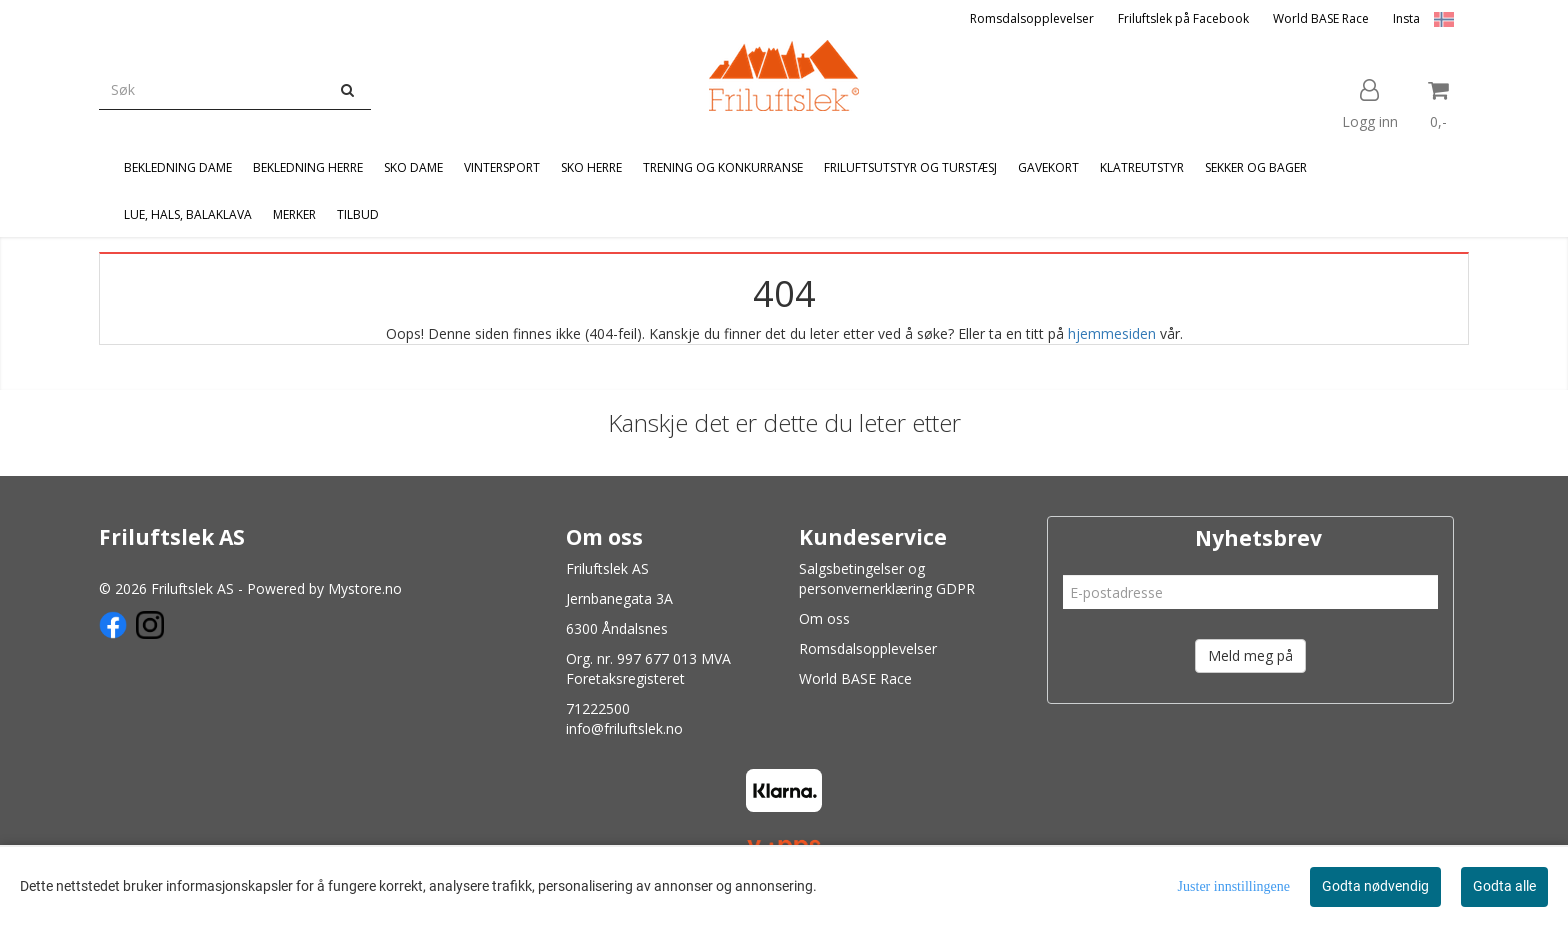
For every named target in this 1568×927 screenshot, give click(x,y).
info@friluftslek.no (624, 728)
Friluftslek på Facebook (1183, 18)
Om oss (824, 618)
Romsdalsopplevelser (1032, 18)
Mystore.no (365, 588)
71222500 (598, 708)
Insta (1406, 18)
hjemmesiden (1112, 333)
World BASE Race (1321, 18)
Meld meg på (1250, 655)
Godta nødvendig (1375, 886)
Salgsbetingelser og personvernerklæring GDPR (887, 578)
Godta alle (1504, 886)
